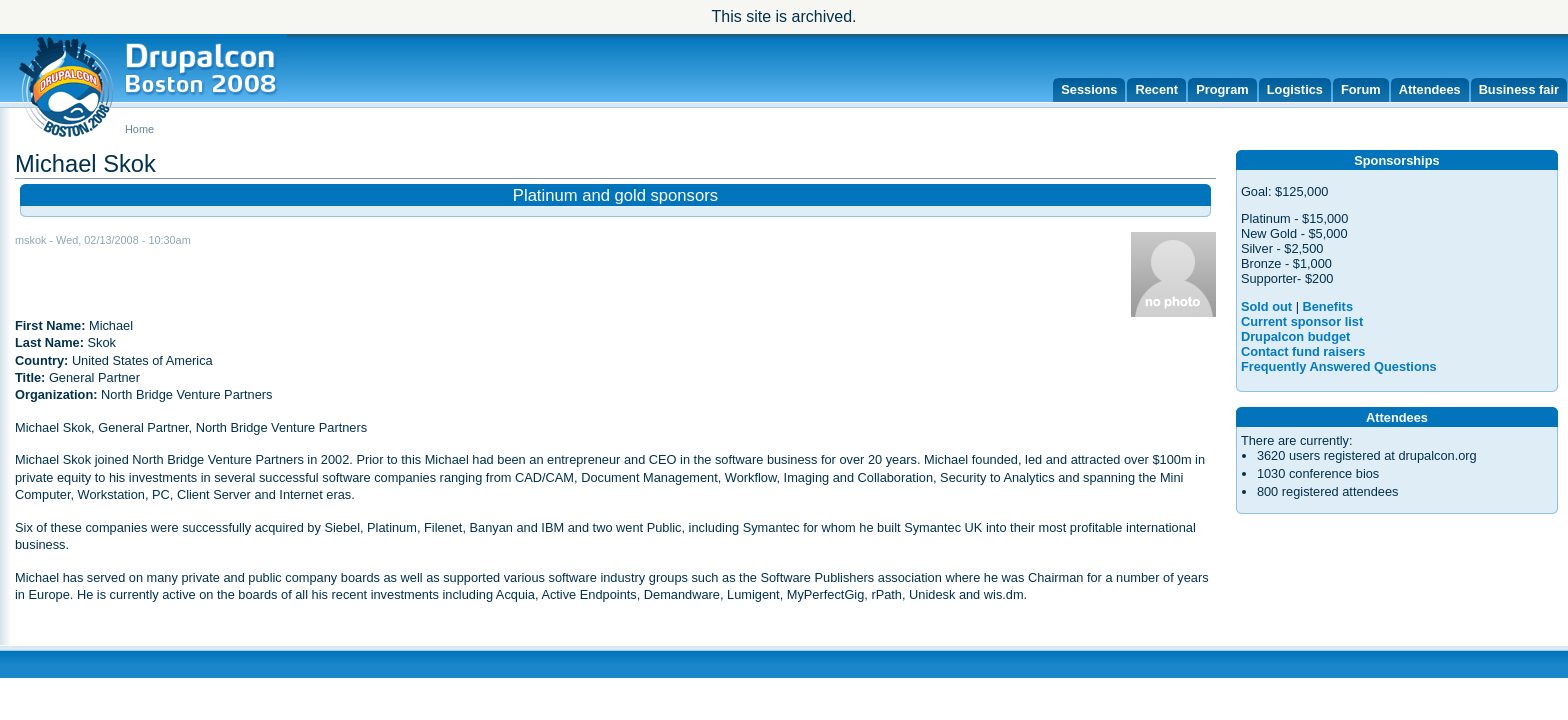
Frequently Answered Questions (1339, 366)
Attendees (1430, 89)
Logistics (1295, 89)
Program (1222, 89)
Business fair (1519, 89)
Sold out (1266, 306)
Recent (1156, 89)
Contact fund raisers (1303, 351)
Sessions (1089, 89)
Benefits (1328, 306)
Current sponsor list (1302, 321)
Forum (1361, 89)
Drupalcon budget (1295, 336)
